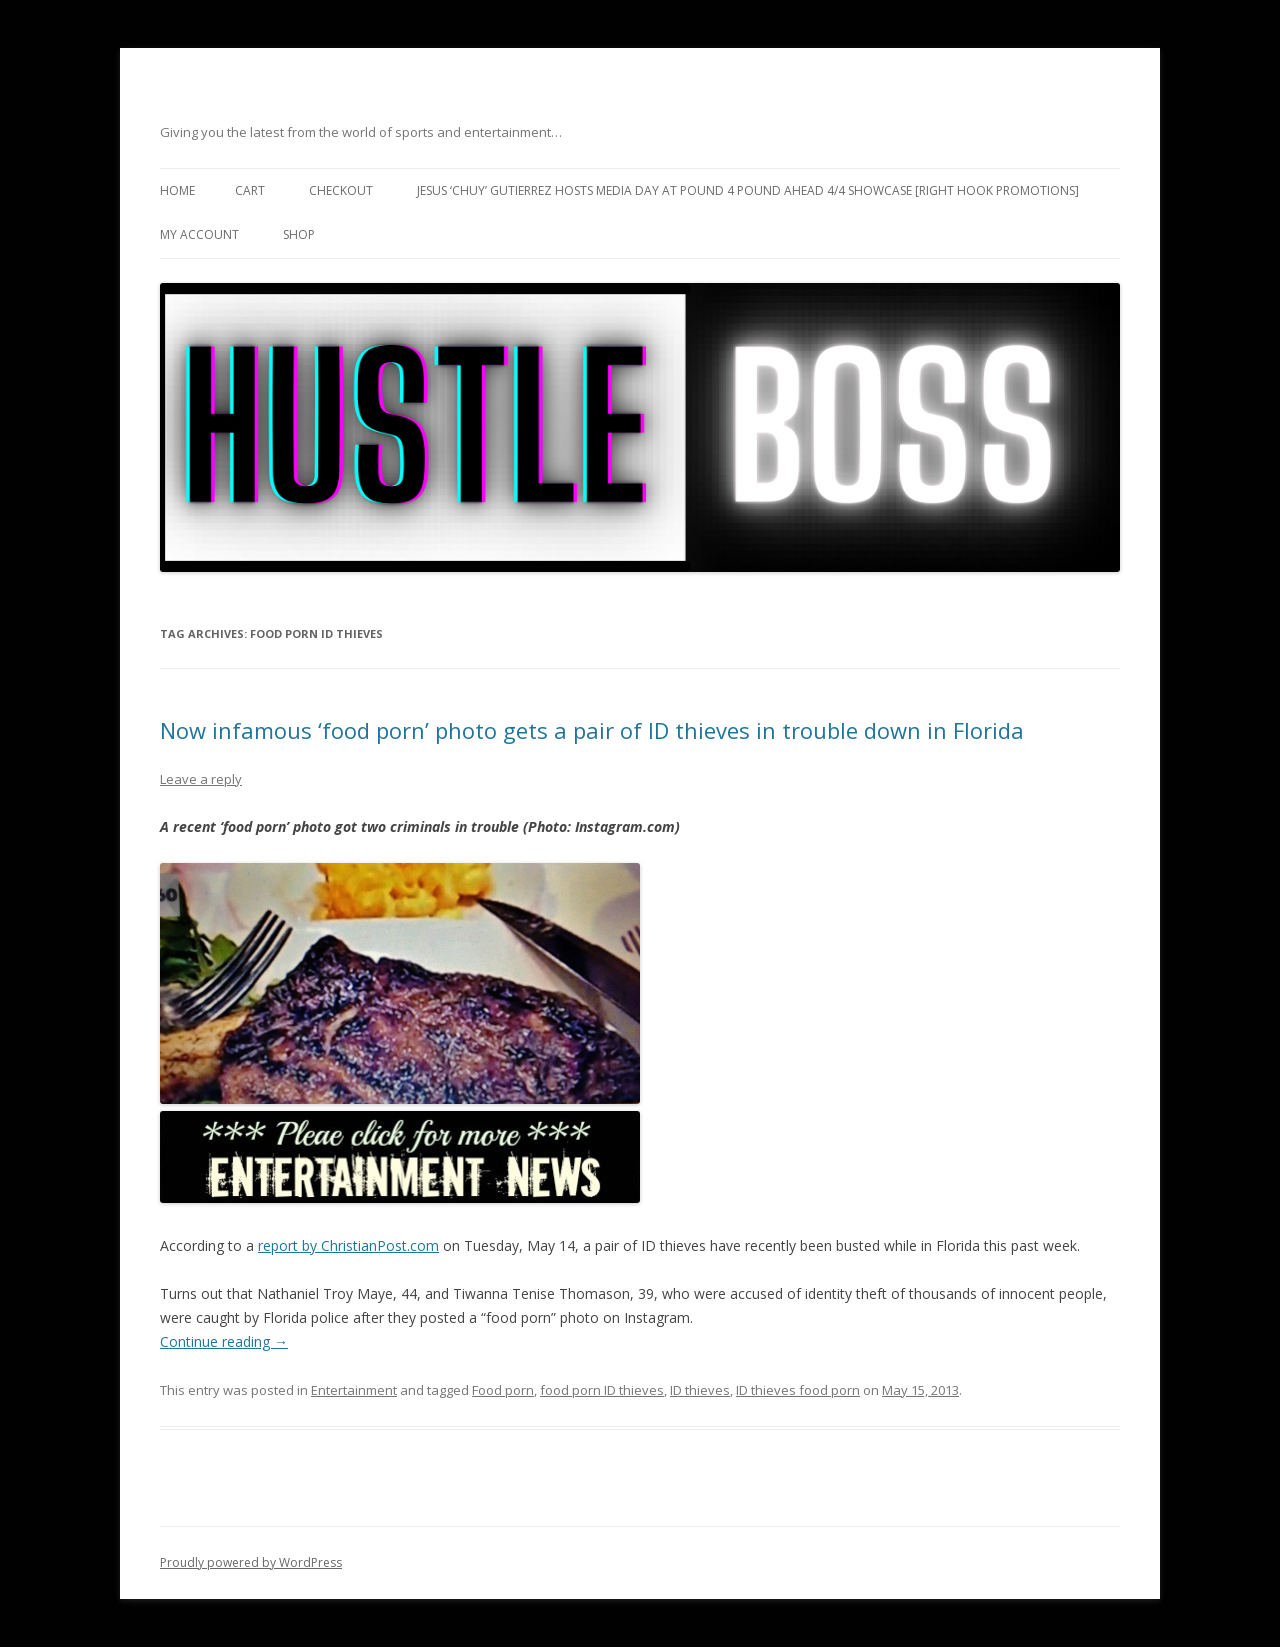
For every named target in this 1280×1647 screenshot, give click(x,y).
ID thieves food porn (798, 1390)
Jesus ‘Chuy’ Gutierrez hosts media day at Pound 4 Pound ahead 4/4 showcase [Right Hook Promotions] (748, 190)
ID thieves (700, 1390)
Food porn (503, 1390)
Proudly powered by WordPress (251, 1562)
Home (177, 190)
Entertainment (354, 1390)
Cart (250, 190)
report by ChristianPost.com (348, 1245)
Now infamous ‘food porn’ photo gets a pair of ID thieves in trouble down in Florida (592, 730)
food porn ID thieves (602, 1390)
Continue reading (224, 1341)
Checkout (341, 190)
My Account (199, 234)
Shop (299, 234)
